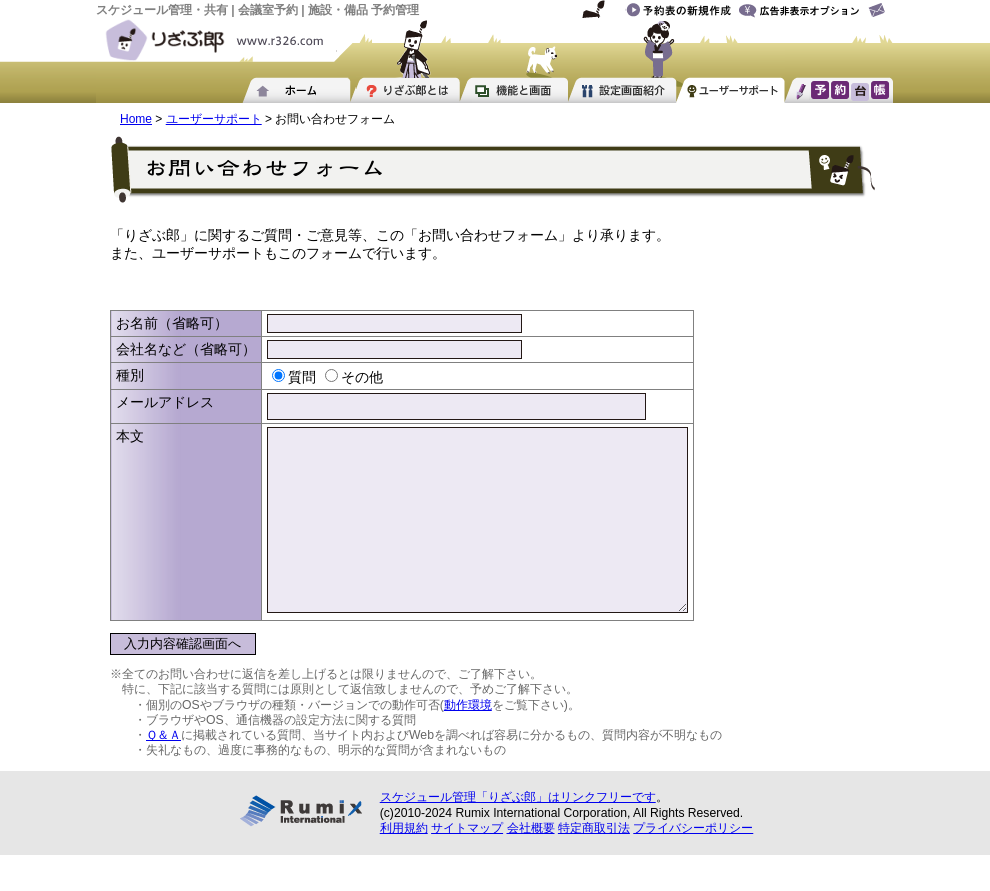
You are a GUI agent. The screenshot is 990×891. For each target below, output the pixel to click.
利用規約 (404, 864)
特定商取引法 (594, 864)
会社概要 (531, 864)
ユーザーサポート (214, 119)
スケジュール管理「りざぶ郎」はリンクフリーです (518, 833)
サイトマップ (467, 864)
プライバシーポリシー (693, 864)
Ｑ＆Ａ (163, 771)
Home (136, 119)
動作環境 (468, 741)
